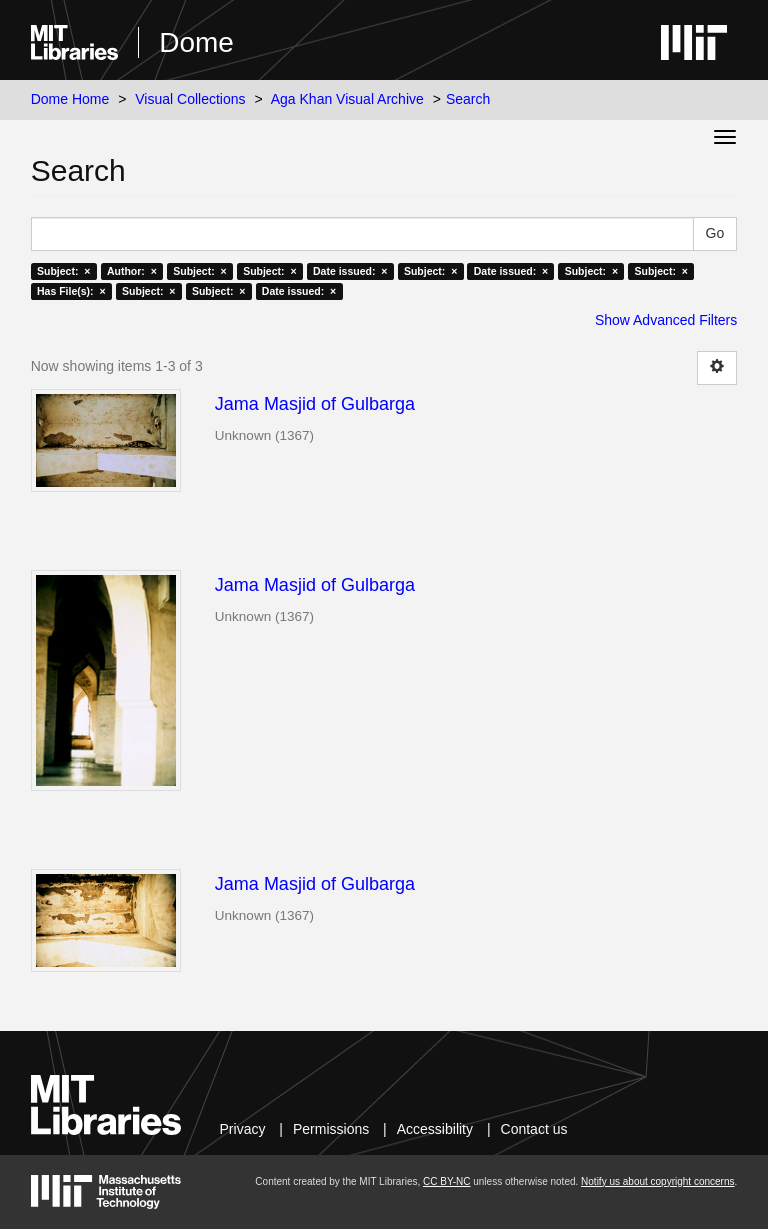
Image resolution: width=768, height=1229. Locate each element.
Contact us (534, 1129)
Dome (196, 42)
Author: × (132, 271)
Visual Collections (190, 99)
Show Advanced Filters (666, 320)
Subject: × (63, 271)
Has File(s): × (71, 291)
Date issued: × (350, 271)
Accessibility (435, 1129)
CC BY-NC (446, 1181)
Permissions (331, 1129)
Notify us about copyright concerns (657, 1181)
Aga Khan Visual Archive (347, 99)
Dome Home (70, 99)
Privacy (243, 1129)
